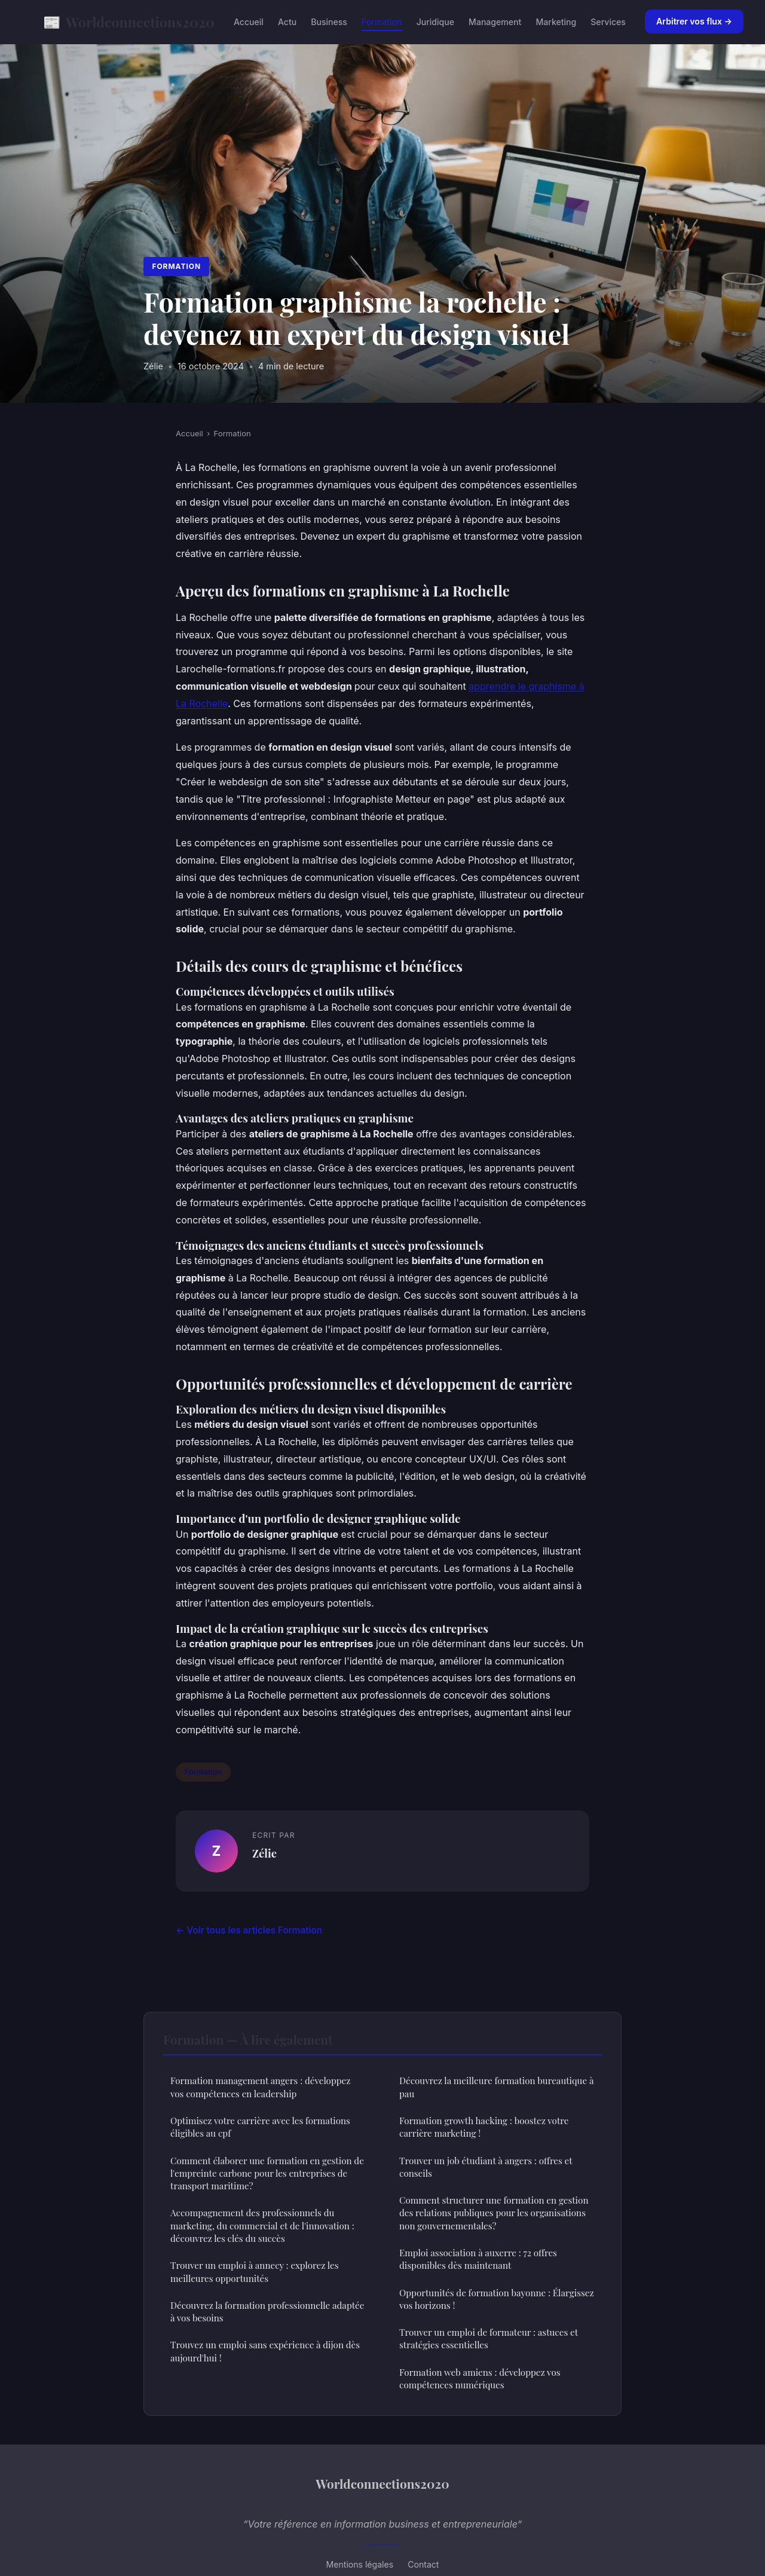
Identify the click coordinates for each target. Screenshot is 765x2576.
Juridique (435, 22)
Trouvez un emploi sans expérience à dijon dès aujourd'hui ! (265, 2351)
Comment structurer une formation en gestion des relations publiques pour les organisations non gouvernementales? (493, 2213)
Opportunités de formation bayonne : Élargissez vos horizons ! (496, 2299)
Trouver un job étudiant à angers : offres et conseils (485, 2167)
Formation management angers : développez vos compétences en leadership (260, 2087)
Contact (423, 2564)
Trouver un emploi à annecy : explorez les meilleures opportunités (254, 2271)
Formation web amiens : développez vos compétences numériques (480, 2378)
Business (329, 22)
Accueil (249, 22)
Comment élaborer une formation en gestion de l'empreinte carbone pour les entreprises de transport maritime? (267, 2173)
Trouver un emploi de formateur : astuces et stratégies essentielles (488, 2338)
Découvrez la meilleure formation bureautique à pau (496, 2087)
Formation (382, 22)
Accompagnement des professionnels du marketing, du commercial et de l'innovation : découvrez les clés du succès (262, 2225)
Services (608, 22)
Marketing (556, 22)
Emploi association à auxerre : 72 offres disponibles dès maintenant (478, 2259)
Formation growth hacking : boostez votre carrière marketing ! (483, 2127)
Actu (287, 22)
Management (495, 22)
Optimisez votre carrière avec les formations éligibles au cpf (260, 2127)
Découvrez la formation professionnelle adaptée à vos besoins (267, 2311)
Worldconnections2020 (129, 22)
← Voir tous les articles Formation (249, 1930)
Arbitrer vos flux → (694, 21)
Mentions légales (360, 2564)
